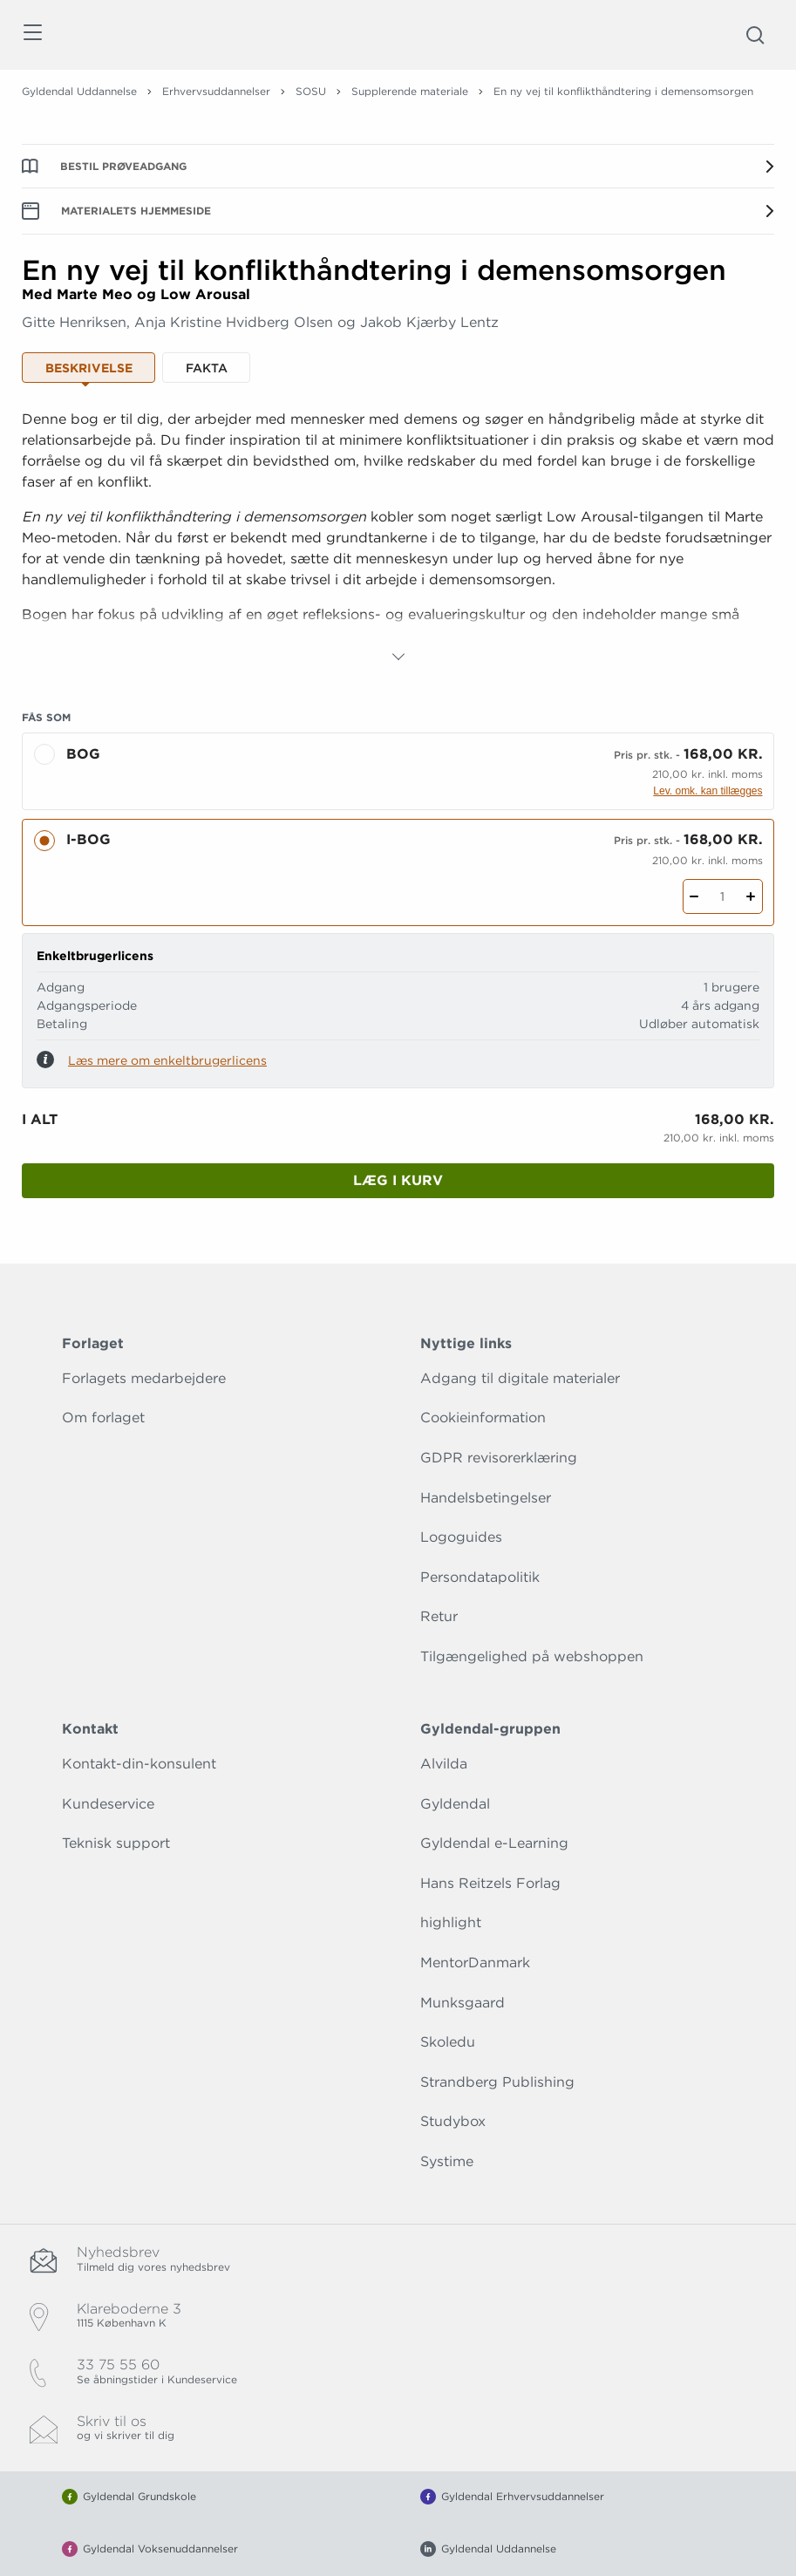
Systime (446, 2161)
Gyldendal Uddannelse (79, 91)
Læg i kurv (398, 1180)
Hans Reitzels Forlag (490, 1883)
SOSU (311, 91)
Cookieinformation (483, 1417)
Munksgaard (462, 2002)
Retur (439, 1616)
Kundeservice (108, 1804)
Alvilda (443, 1763)
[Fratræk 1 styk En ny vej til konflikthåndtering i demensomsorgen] (694, 896)
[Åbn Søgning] (755, 35)
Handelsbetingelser (485, 1497)
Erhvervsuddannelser (216, 91)
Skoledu (447, 2042)
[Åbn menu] (32, 35)
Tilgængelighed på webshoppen (531, 1656)
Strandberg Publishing (497, 2082)
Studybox (453, 2121)
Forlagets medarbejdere (144, 1378)
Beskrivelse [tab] (89, 368)
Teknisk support (116, 1843)
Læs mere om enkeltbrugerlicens (167, 1060)
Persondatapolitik (480, 1577)
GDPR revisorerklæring (498, 1457)
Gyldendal (455, 1804)
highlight (450, 1922)
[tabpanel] (398, 538)
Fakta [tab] (207, 368)
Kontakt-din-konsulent (139, 1763)
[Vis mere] (398, 656)
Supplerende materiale (409, 91)
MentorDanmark (475, 1962)
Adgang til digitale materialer (520, 1378)
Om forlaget (103, 1417)
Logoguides (461, 1537)
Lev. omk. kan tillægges (707, 791)
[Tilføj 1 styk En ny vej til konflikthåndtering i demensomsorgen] (751, 896)
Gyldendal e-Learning (494, 1843)
